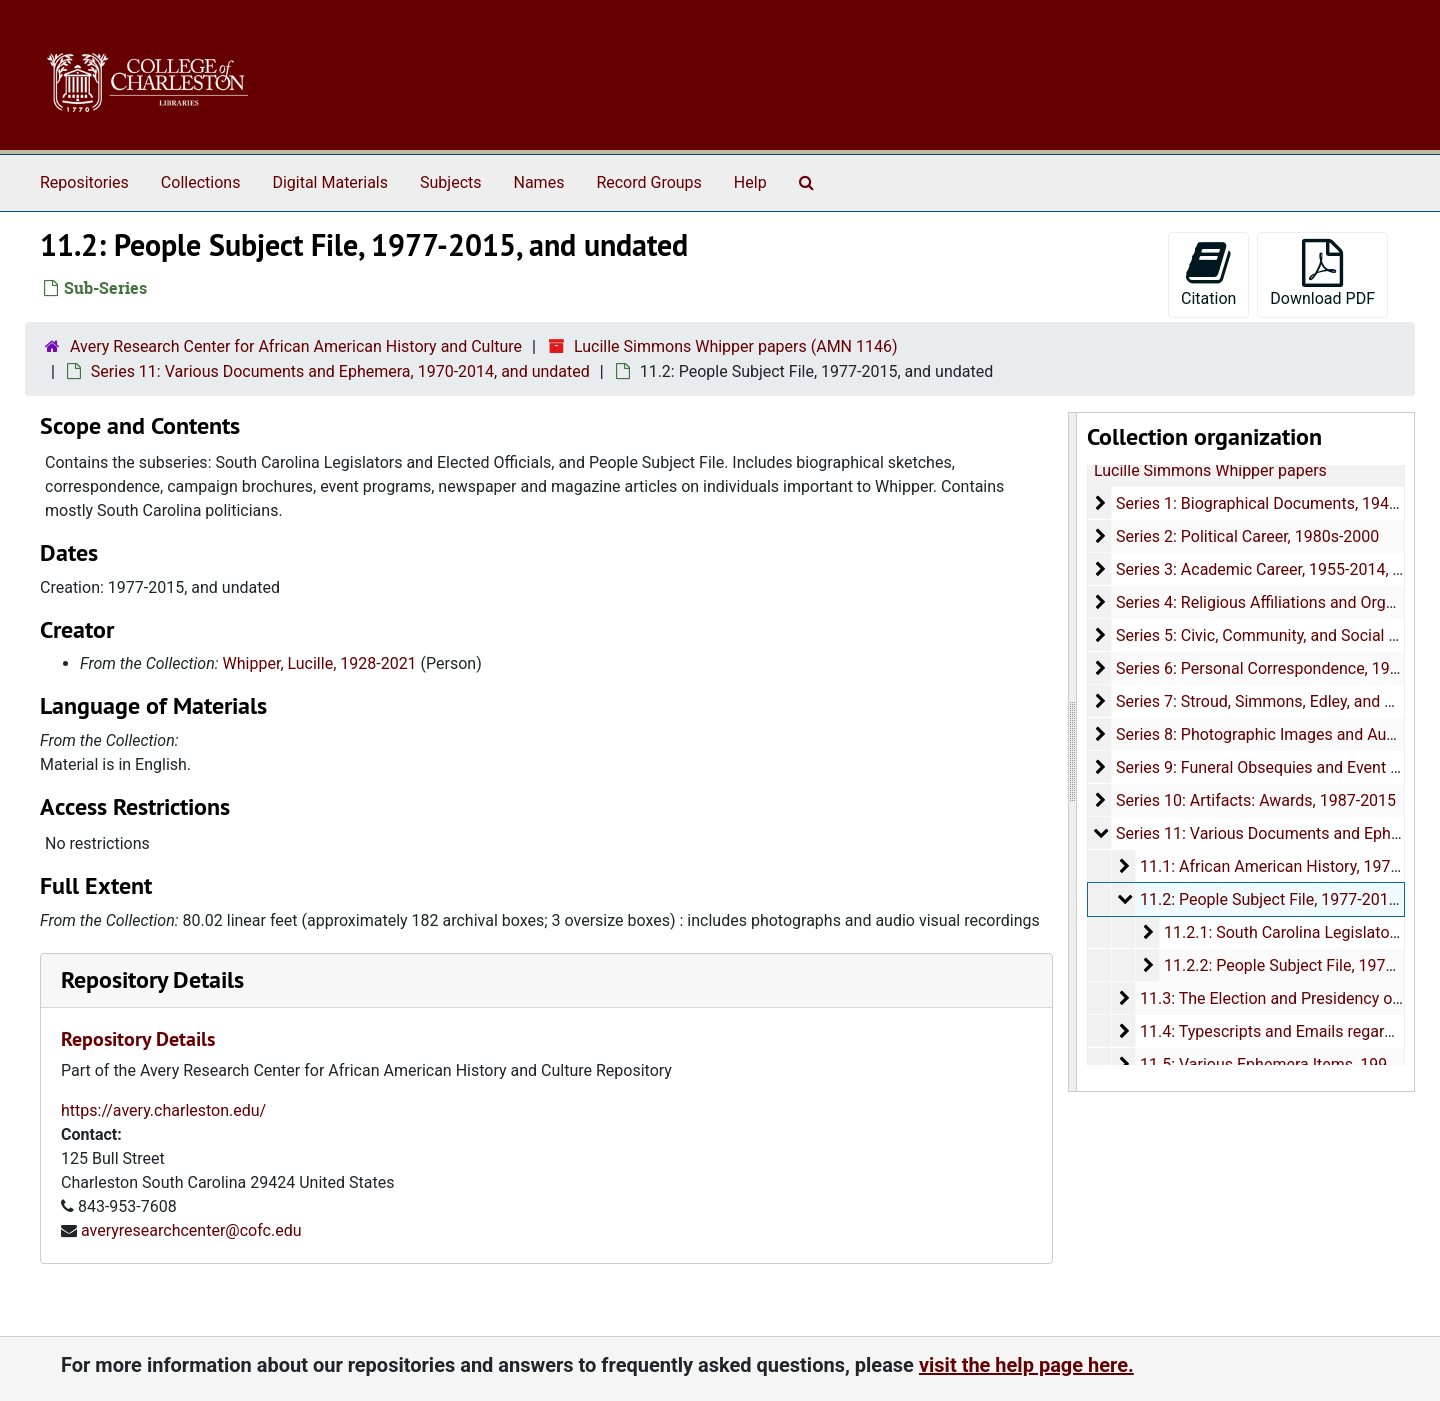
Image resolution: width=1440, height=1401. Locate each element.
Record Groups (648, 182)
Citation (1208, 273)
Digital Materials (330, 182)
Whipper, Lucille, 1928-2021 (320, 663)
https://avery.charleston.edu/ (163, 1110)
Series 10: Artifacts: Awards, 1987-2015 (1255, 800)
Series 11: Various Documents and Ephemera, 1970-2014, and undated (340, 371)
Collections (201, 182)
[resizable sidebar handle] (1073, 752)
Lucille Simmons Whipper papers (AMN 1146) (736, 346)
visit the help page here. (1026, 1365)
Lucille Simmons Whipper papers (1210, 470)
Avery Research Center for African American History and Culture (296, 346)
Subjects (450, 182)
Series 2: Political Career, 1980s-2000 (1246, 536)
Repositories (84, 182)
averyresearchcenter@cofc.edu (191, 1230)
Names (539, 182)
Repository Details (152, 979)
